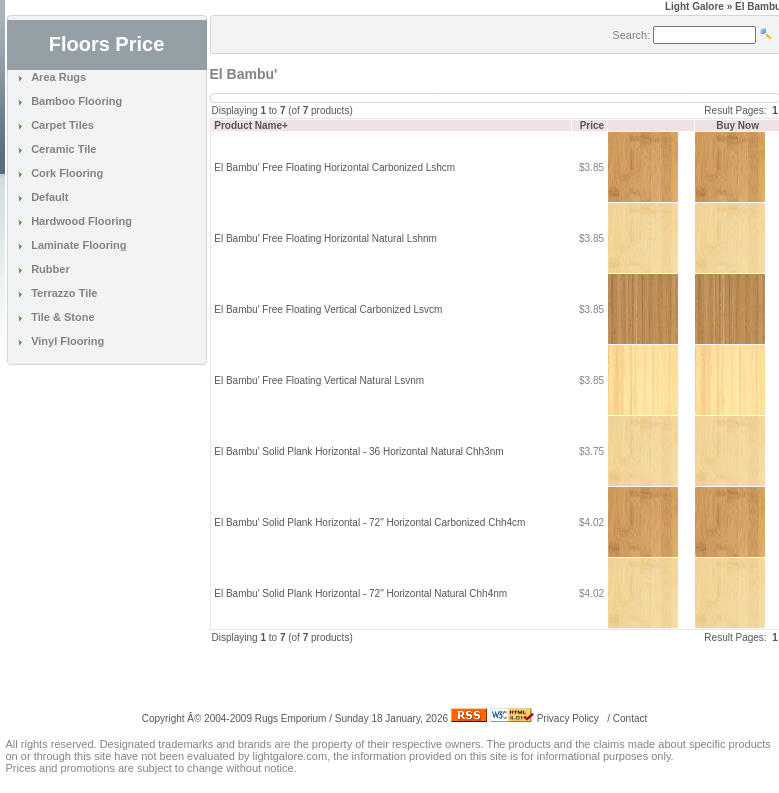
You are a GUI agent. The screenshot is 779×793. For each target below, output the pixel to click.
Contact (630, 718)
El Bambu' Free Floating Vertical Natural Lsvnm (319, 380)
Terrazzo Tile (64, 293)
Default (49, 197)
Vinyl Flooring (67, 341)
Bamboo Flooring (76, 101)
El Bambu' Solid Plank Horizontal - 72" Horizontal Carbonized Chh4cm (369, 522)
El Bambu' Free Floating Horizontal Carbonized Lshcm (334, 167)
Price (592, 125)
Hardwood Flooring (81, 221)
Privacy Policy (568, 718)
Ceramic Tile (63, 149)
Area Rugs (58, 77)
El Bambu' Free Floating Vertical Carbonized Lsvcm (328, 309)
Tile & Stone (62, 317)
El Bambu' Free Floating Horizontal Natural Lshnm (325, 238)
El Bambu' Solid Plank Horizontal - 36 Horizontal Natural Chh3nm (358, 451)
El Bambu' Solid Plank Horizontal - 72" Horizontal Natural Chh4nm (360, 593)
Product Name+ (251, 125)
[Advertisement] (444, 675)
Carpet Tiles (62, 125)
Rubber (50, 269)
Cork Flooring (67, 173)
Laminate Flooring (78, 245)
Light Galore (694, 6)
